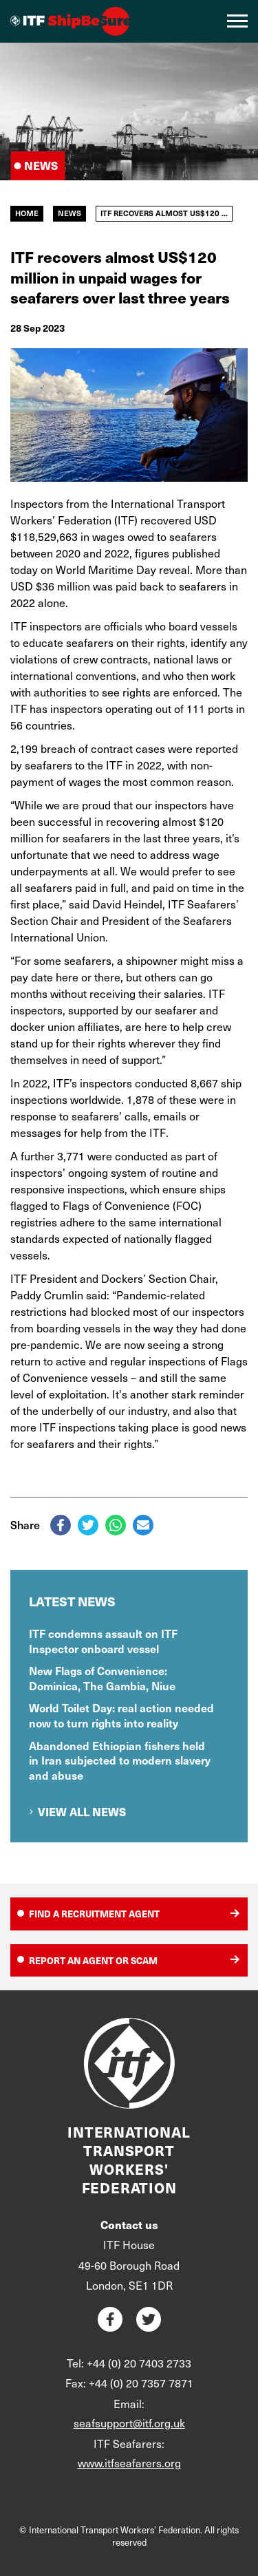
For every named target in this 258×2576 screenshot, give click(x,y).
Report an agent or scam (93, 1960)
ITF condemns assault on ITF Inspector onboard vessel (103, 1641)
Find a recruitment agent (94, 1913)
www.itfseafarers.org (129, 2463)
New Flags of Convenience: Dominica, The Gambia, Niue (102, 1678)
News (69, 213)
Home (27, 213)
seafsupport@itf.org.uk (129, 2423)
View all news (82, 1812)
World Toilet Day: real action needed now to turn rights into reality (121, 1715)
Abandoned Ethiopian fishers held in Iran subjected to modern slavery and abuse (120, 1760)
